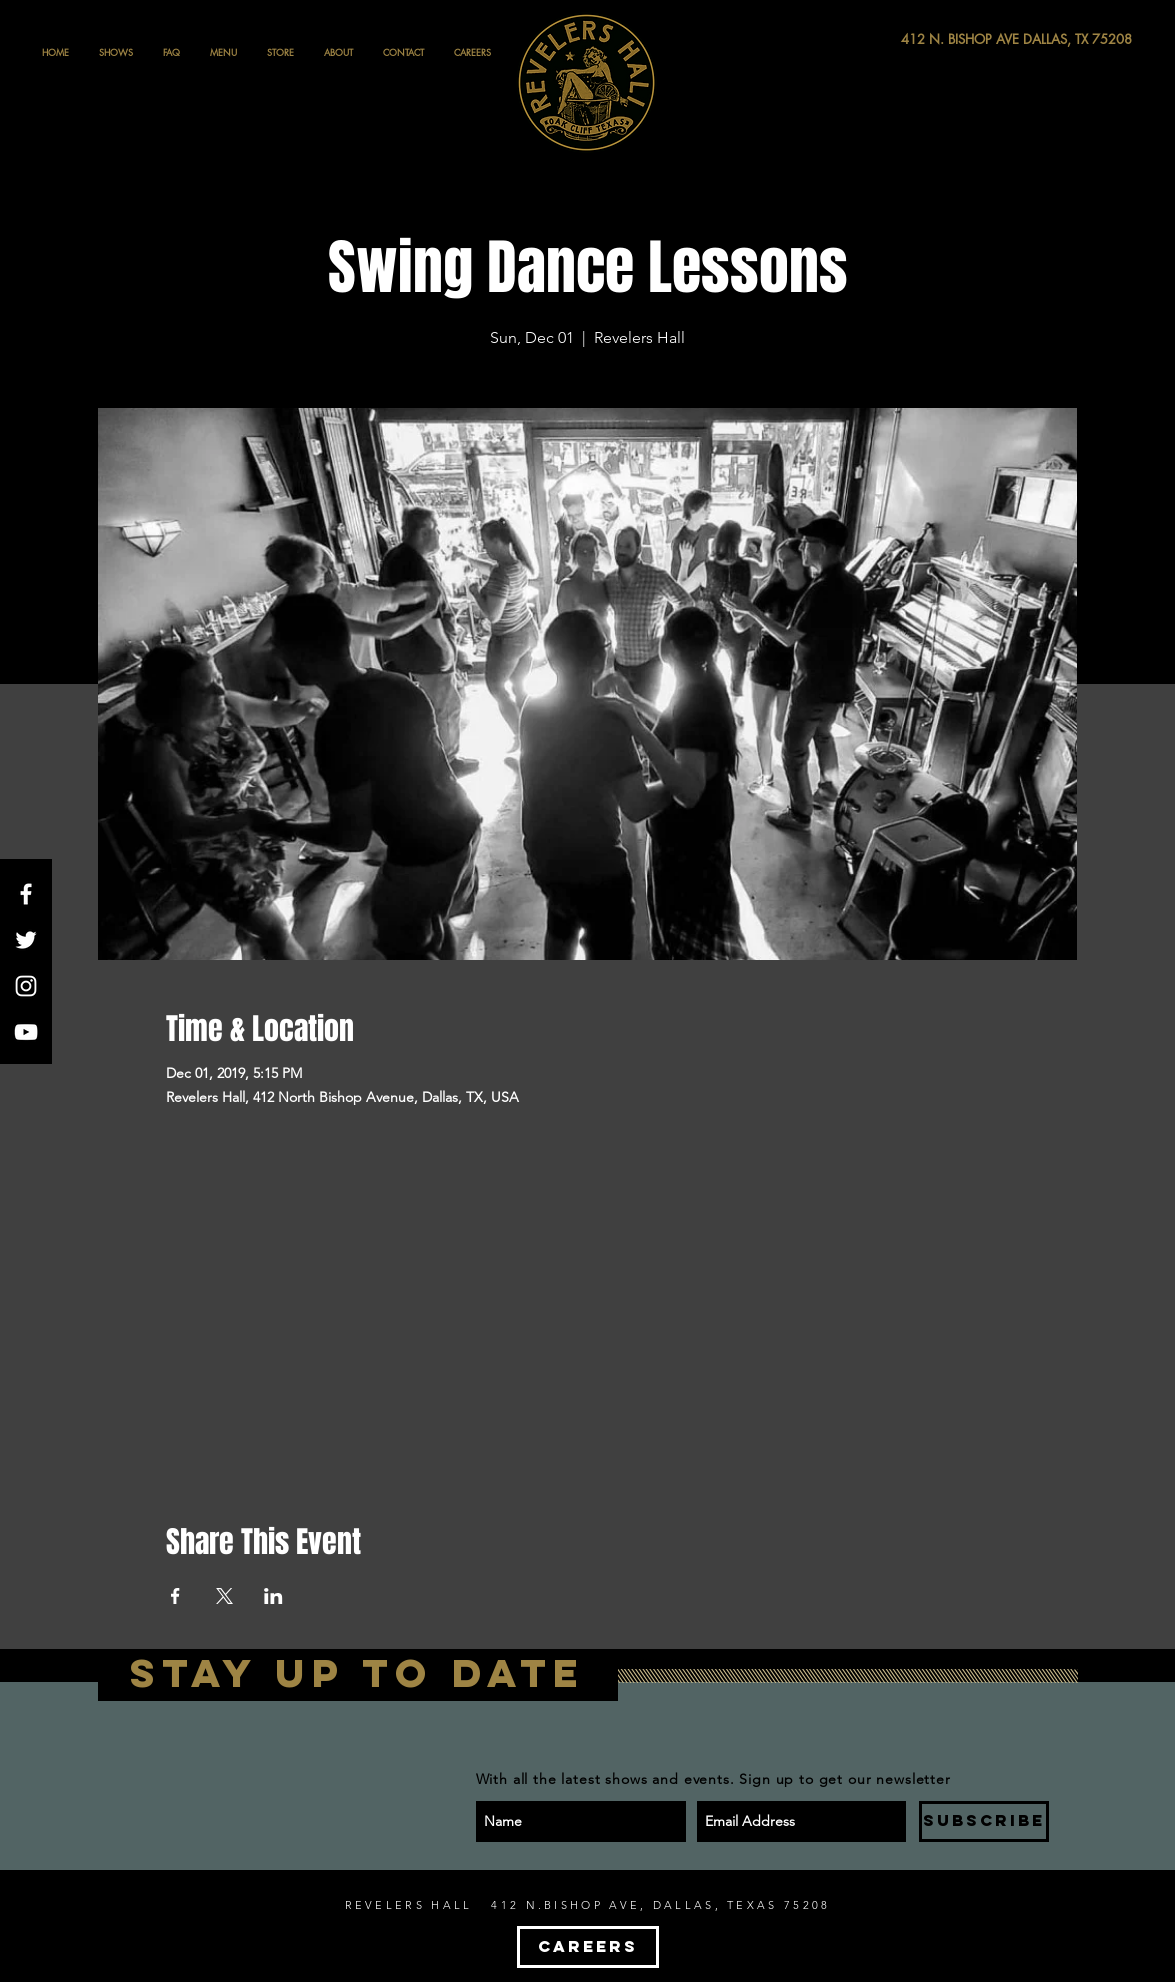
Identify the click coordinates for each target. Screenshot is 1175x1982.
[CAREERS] (588, 1947)
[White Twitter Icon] (26, 940)
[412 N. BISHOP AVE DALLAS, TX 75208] (943, 39)
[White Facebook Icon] (26, 894)
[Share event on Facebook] (175, 1596)
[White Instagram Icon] (26, 986)
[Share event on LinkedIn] (273, 1596)
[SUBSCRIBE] (984, 1821)
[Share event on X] (224, 1596)
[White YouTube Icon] (26, 1032)
